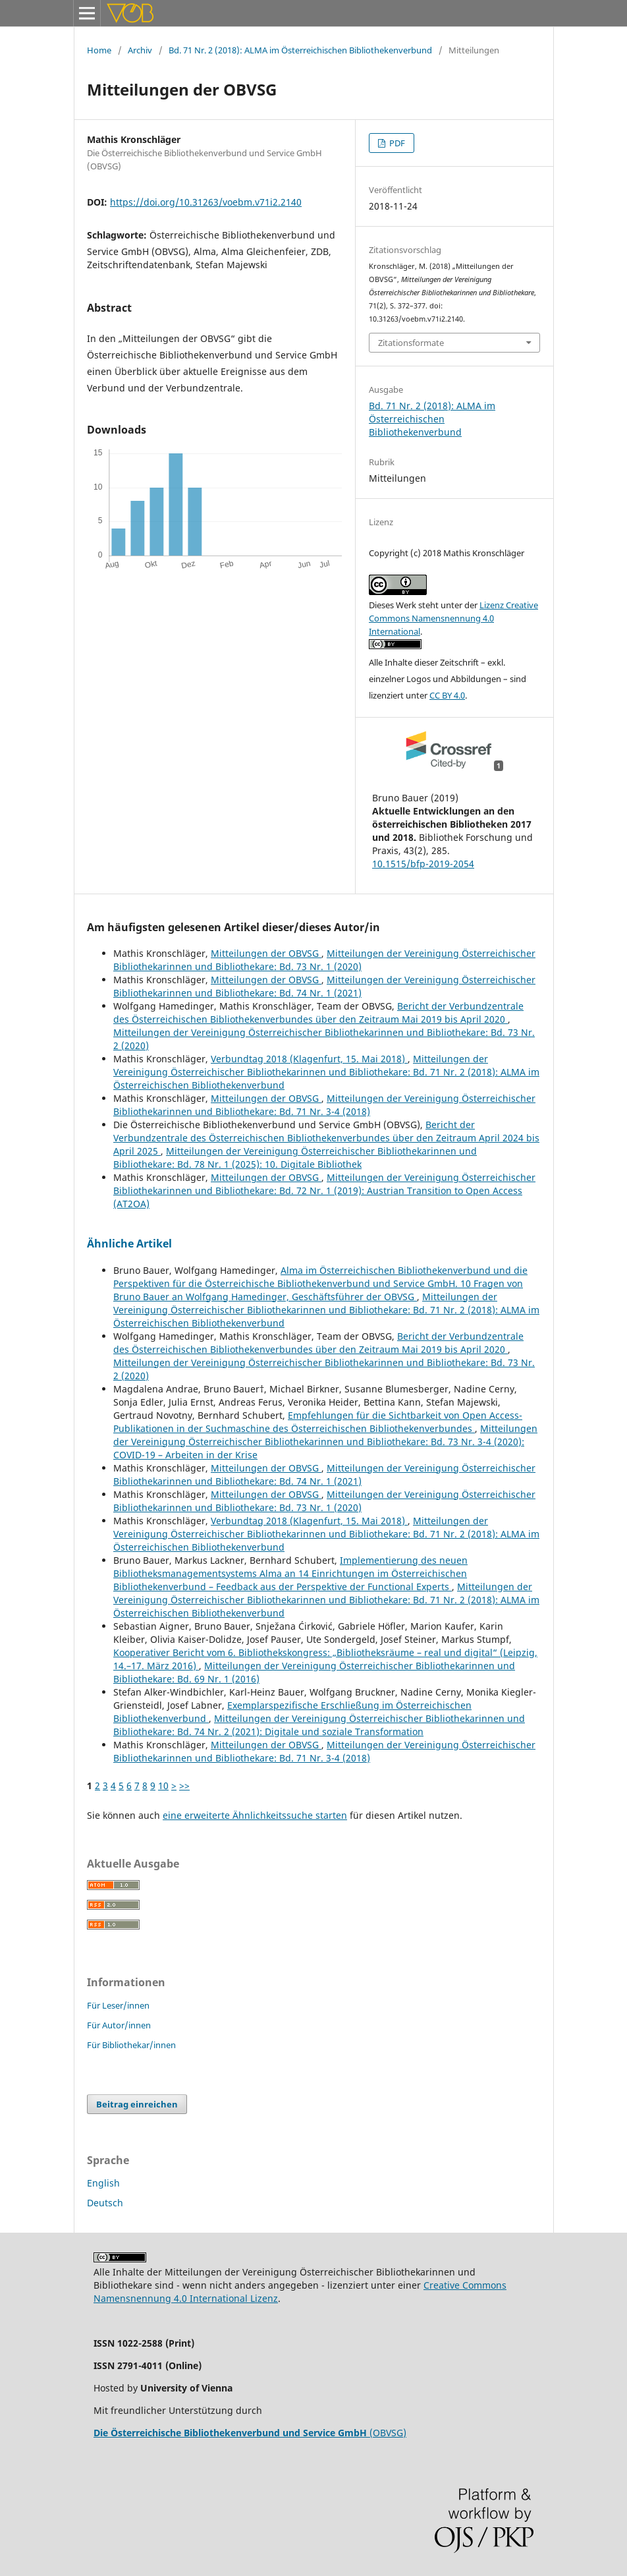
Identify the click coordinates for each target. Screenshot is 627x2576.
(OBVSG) (250, 2432)
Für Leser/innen (118, 2005)
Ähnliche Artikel (129, 1243)
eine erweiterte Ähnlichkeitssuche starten (255, 1815)
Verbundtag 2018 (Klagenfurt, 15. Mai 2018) (309, 1058)
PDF (396, 143)
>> (184, 1785)
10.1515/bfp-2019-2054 (423, 863)
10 (163, 1785)
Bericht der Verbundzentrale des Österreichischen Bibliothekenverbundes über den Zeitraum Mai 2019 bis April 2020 (318, 1012)
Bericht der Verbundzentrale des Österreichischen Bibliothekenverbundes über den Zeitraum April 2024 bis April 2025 (326, 1137)
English (103, 2183)
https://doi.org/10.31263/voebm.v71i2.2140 (206, 202)
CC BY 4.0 (447, 695)
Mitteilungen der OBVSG (266, 953)
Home (99, 50)
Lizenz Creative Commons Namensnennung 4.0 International (453, 618)
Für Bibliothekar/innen (131, 2045)
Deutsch (105, 2202)
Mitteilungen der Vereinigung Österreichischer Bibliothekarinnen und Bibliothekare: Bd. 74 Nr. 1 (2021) (324, 986)
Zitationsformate (411, 343)
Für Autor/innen (119, 2025)
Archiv (140, 50)
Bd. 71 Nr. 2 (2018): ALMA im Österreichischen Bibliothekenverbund (300, 50)
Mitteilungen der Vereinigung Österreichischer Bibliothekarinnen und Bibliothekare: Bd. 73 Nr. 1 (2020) (324, 960)
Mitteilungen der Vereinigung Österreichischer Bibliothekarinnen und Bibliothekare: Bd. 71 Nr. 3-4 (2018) (324, 1105)
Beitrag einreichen (137, 2104)
